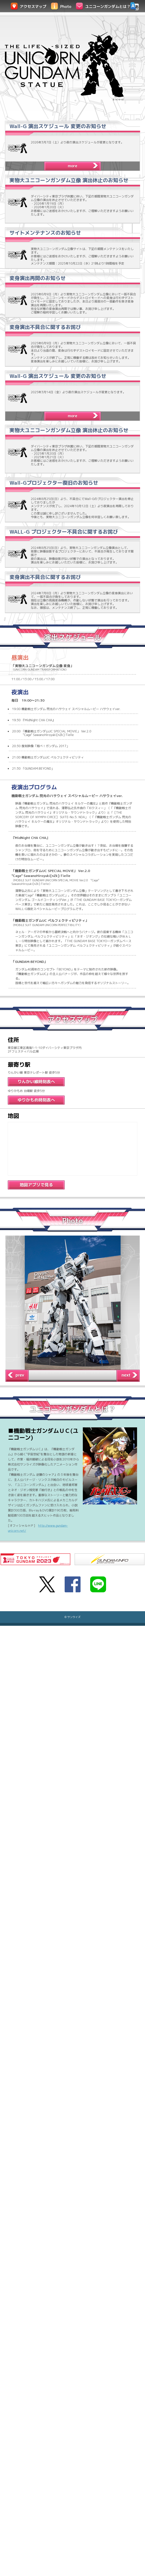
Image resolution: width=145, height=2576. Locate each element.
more (72, 165)
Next (128, 1376)
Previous (17, 1376)
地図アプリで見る (36, 1185)
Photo (65, 6)
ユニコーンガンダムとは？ (108, 6)
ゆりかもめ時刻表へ (36, 1100)
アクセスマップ (33, 6)
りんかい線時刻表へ (36, 1081)
